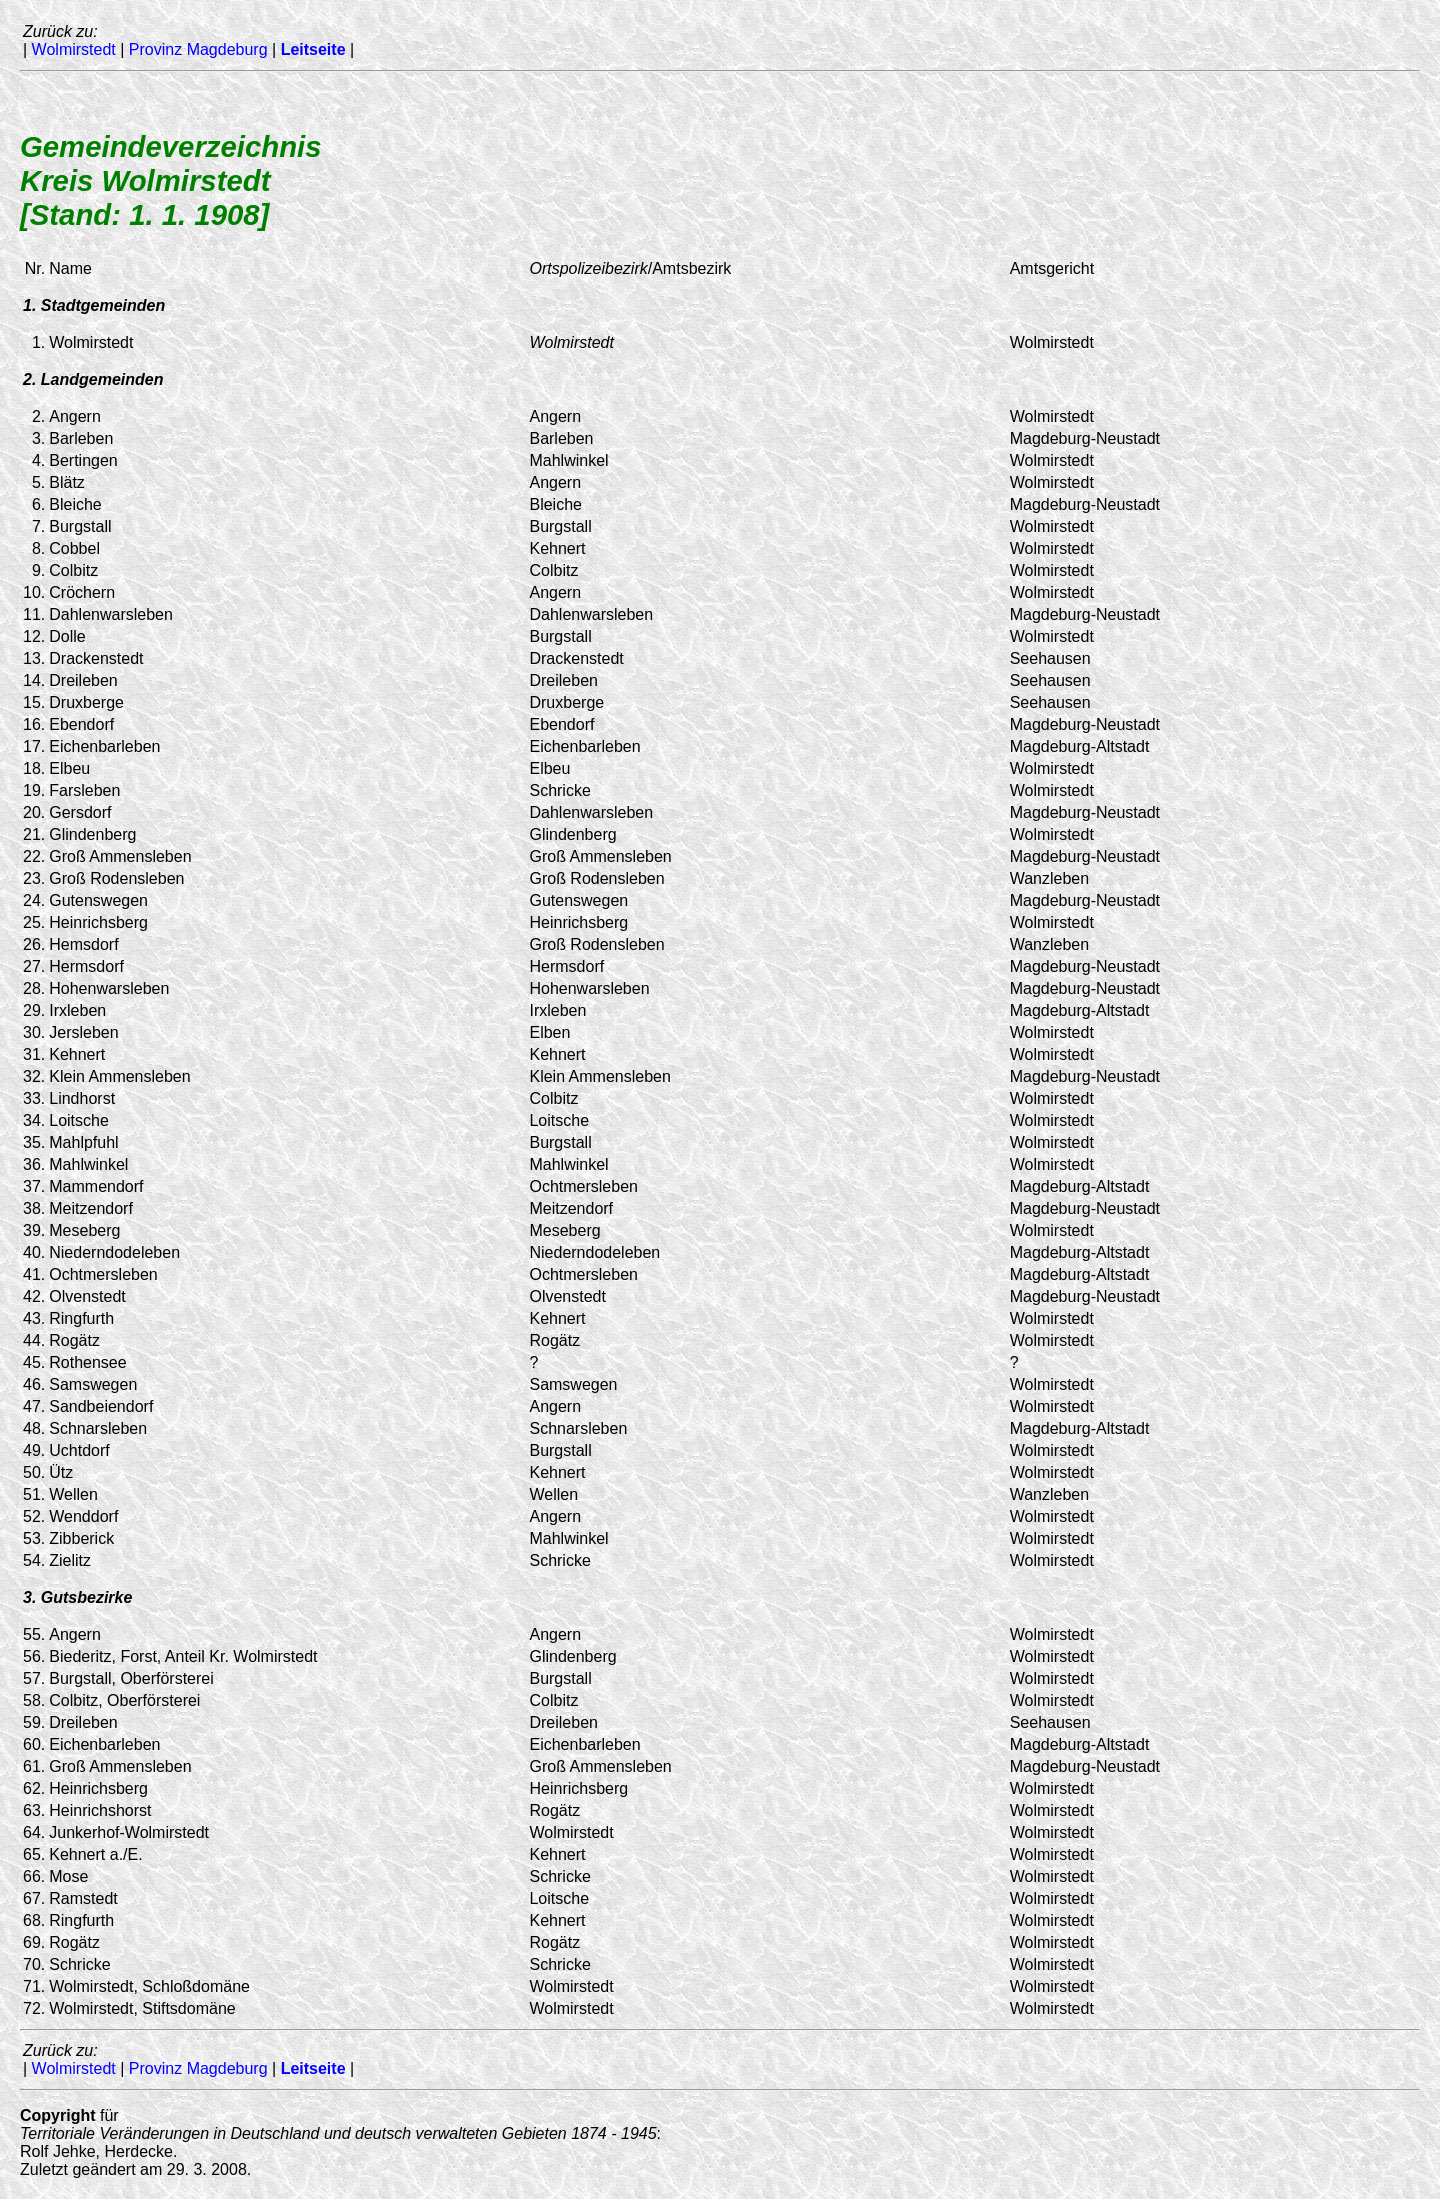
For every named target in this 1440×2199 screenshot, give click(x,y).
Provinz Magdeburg (198, 49)
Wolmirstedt (74, 49)
